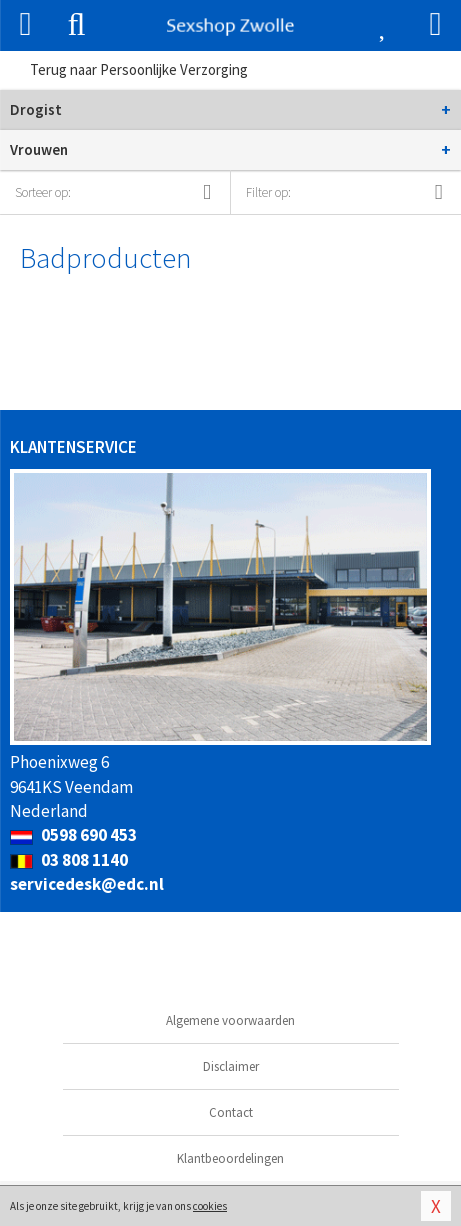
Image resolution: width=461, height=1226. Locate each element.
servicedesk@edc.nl (87, 884)
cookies (210, 1206)
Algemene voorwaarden (230, 1020)
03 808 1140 (69, 860)
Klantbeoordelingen (230, 1158)
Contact (231, 1112)
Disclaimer (231, 1066)
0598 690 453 (73, 835)
